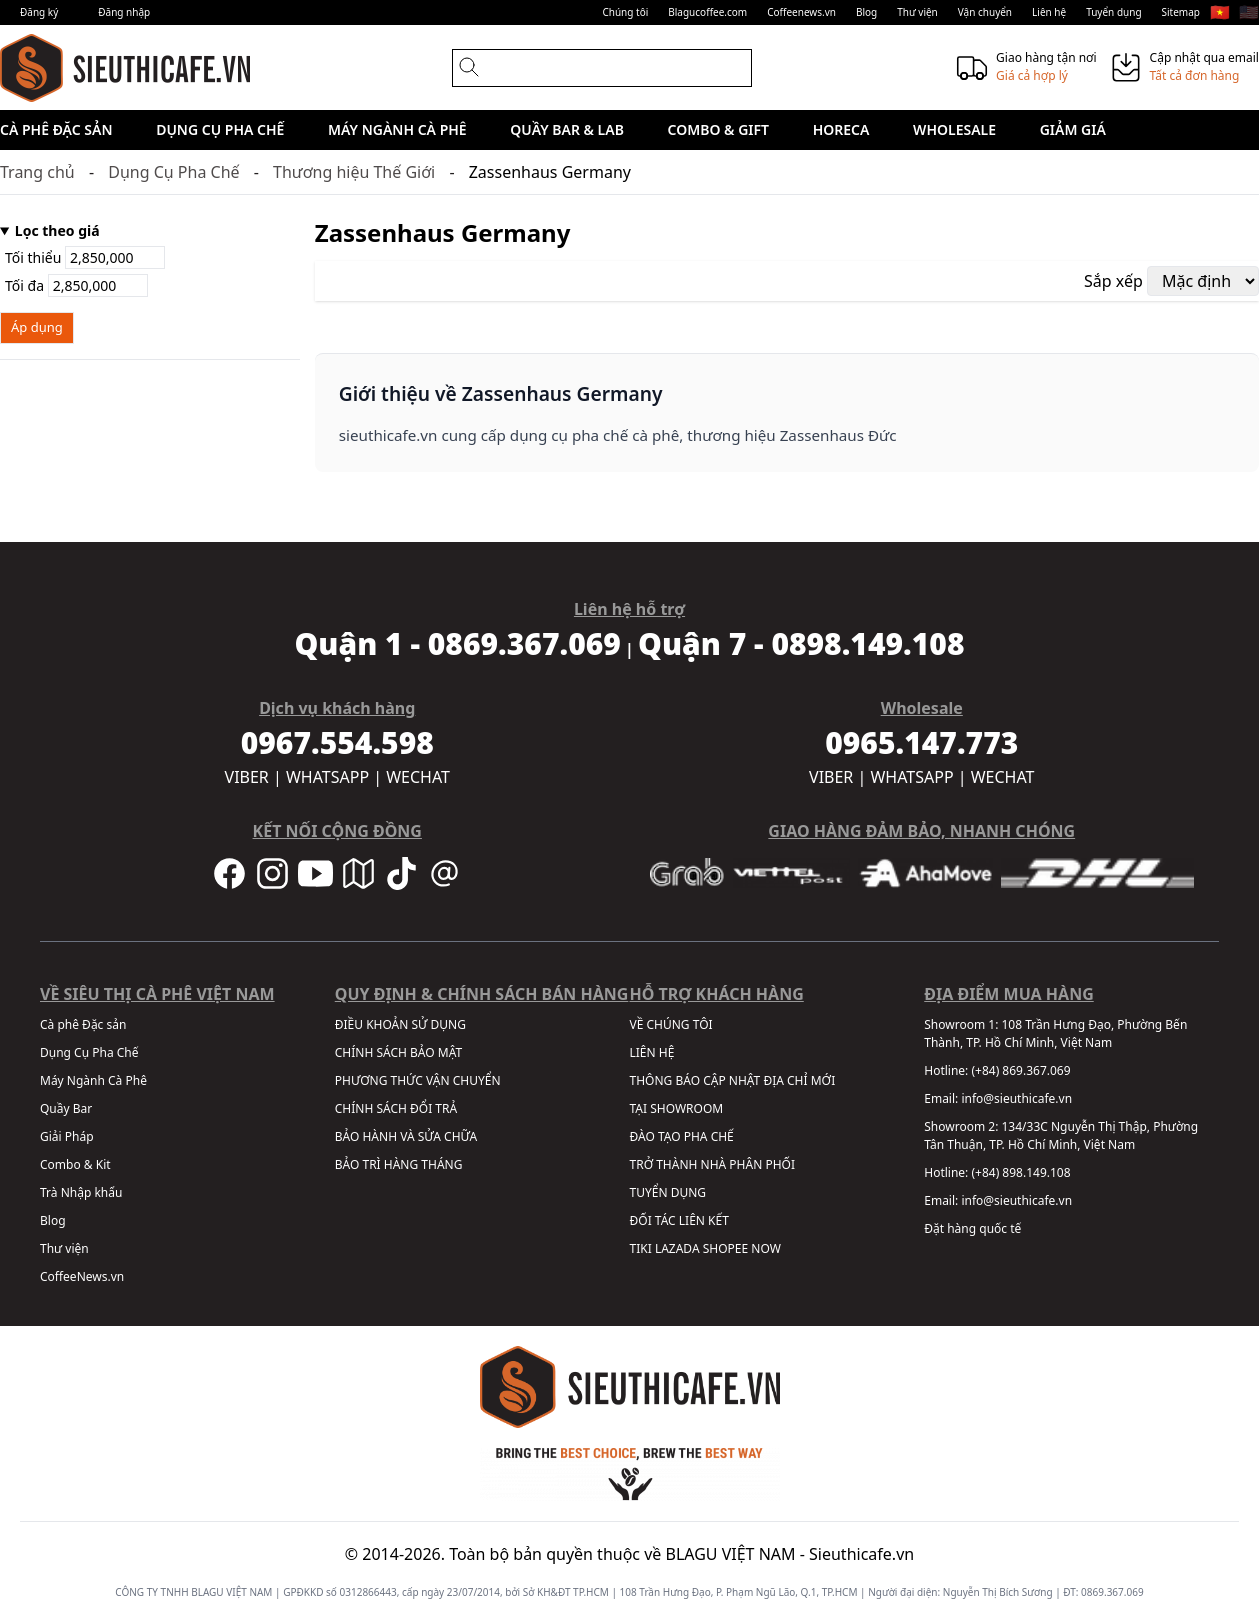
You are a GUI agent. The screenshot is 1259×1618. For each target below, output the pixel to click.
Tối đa (76, 285)
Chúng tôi (625, 12)
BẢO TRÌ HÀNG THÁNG (399, 1164)
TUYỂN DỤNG (668, 1192)
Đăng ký (39, 12)
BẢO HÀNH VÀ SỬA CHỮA (406, 1136)
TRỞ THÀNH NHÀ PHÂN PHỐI (712, 1164)
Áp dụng (37, 327)
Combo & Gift (718, 129)
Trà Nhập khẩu (81, 1192)
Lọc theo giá (57, 230)
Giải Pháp (67, 1136)
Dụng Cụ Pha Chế (220, 129)
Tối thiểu (85, 257)
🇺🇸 (1249, 12)
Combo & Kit (75, 1164)
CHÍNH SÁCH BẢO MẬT (398, 1052)
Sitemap (1181, 12)
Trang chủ (37, 172)
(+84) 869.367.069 (1020, 1070)
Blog (866, 12)
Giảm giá (1073, 129)
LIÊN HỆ (652, 1052)
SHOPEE (725, 1248)
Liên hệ (1049, 12)
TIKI (641, 1248)
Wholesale (954, 129)
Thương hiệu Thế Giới (354, 172)
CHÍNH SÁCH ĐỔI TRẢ (396, 1108)
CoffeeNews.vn (82, 1276)
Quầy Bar (66, 1108)
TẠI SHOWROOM (677, 1108)
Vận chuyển (985, 12)
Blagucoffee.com (707, 12)
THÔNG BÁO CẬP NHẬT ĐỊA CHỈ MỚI (733, 1080)
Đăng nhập (124, 12)
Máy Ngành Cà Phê (397, 129)
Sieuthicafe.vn (861, 1554)
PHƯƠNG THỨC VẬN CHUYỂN (418, 1080)
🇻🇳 (1220, 12)
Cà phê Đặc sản (56, 129)
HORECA (841, 129)
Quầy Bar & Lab (567, 129)
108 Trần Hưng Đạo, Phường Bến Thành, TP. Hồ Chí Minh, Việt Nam (1055, 1033)
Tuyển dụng (1113, 12)
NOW (766, 1248)
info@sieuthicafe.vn (1016, 1098)
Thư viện (917, 12)
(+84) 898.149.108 (1020, 1172)
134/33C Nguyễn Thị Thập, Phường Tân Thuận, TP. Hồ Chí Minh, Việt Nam (1061, 1135)
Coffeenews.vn (801, 12)
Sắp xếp (1113, 281)
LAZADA (677, 1248)
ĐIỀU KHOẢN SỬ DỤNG (400, 1024)
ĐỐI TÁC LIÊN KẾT (679, 1220)
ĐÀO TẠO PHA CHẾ (682, 1136)
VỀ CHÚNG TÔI (671, 1024)
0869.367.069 (1112, 1592)
